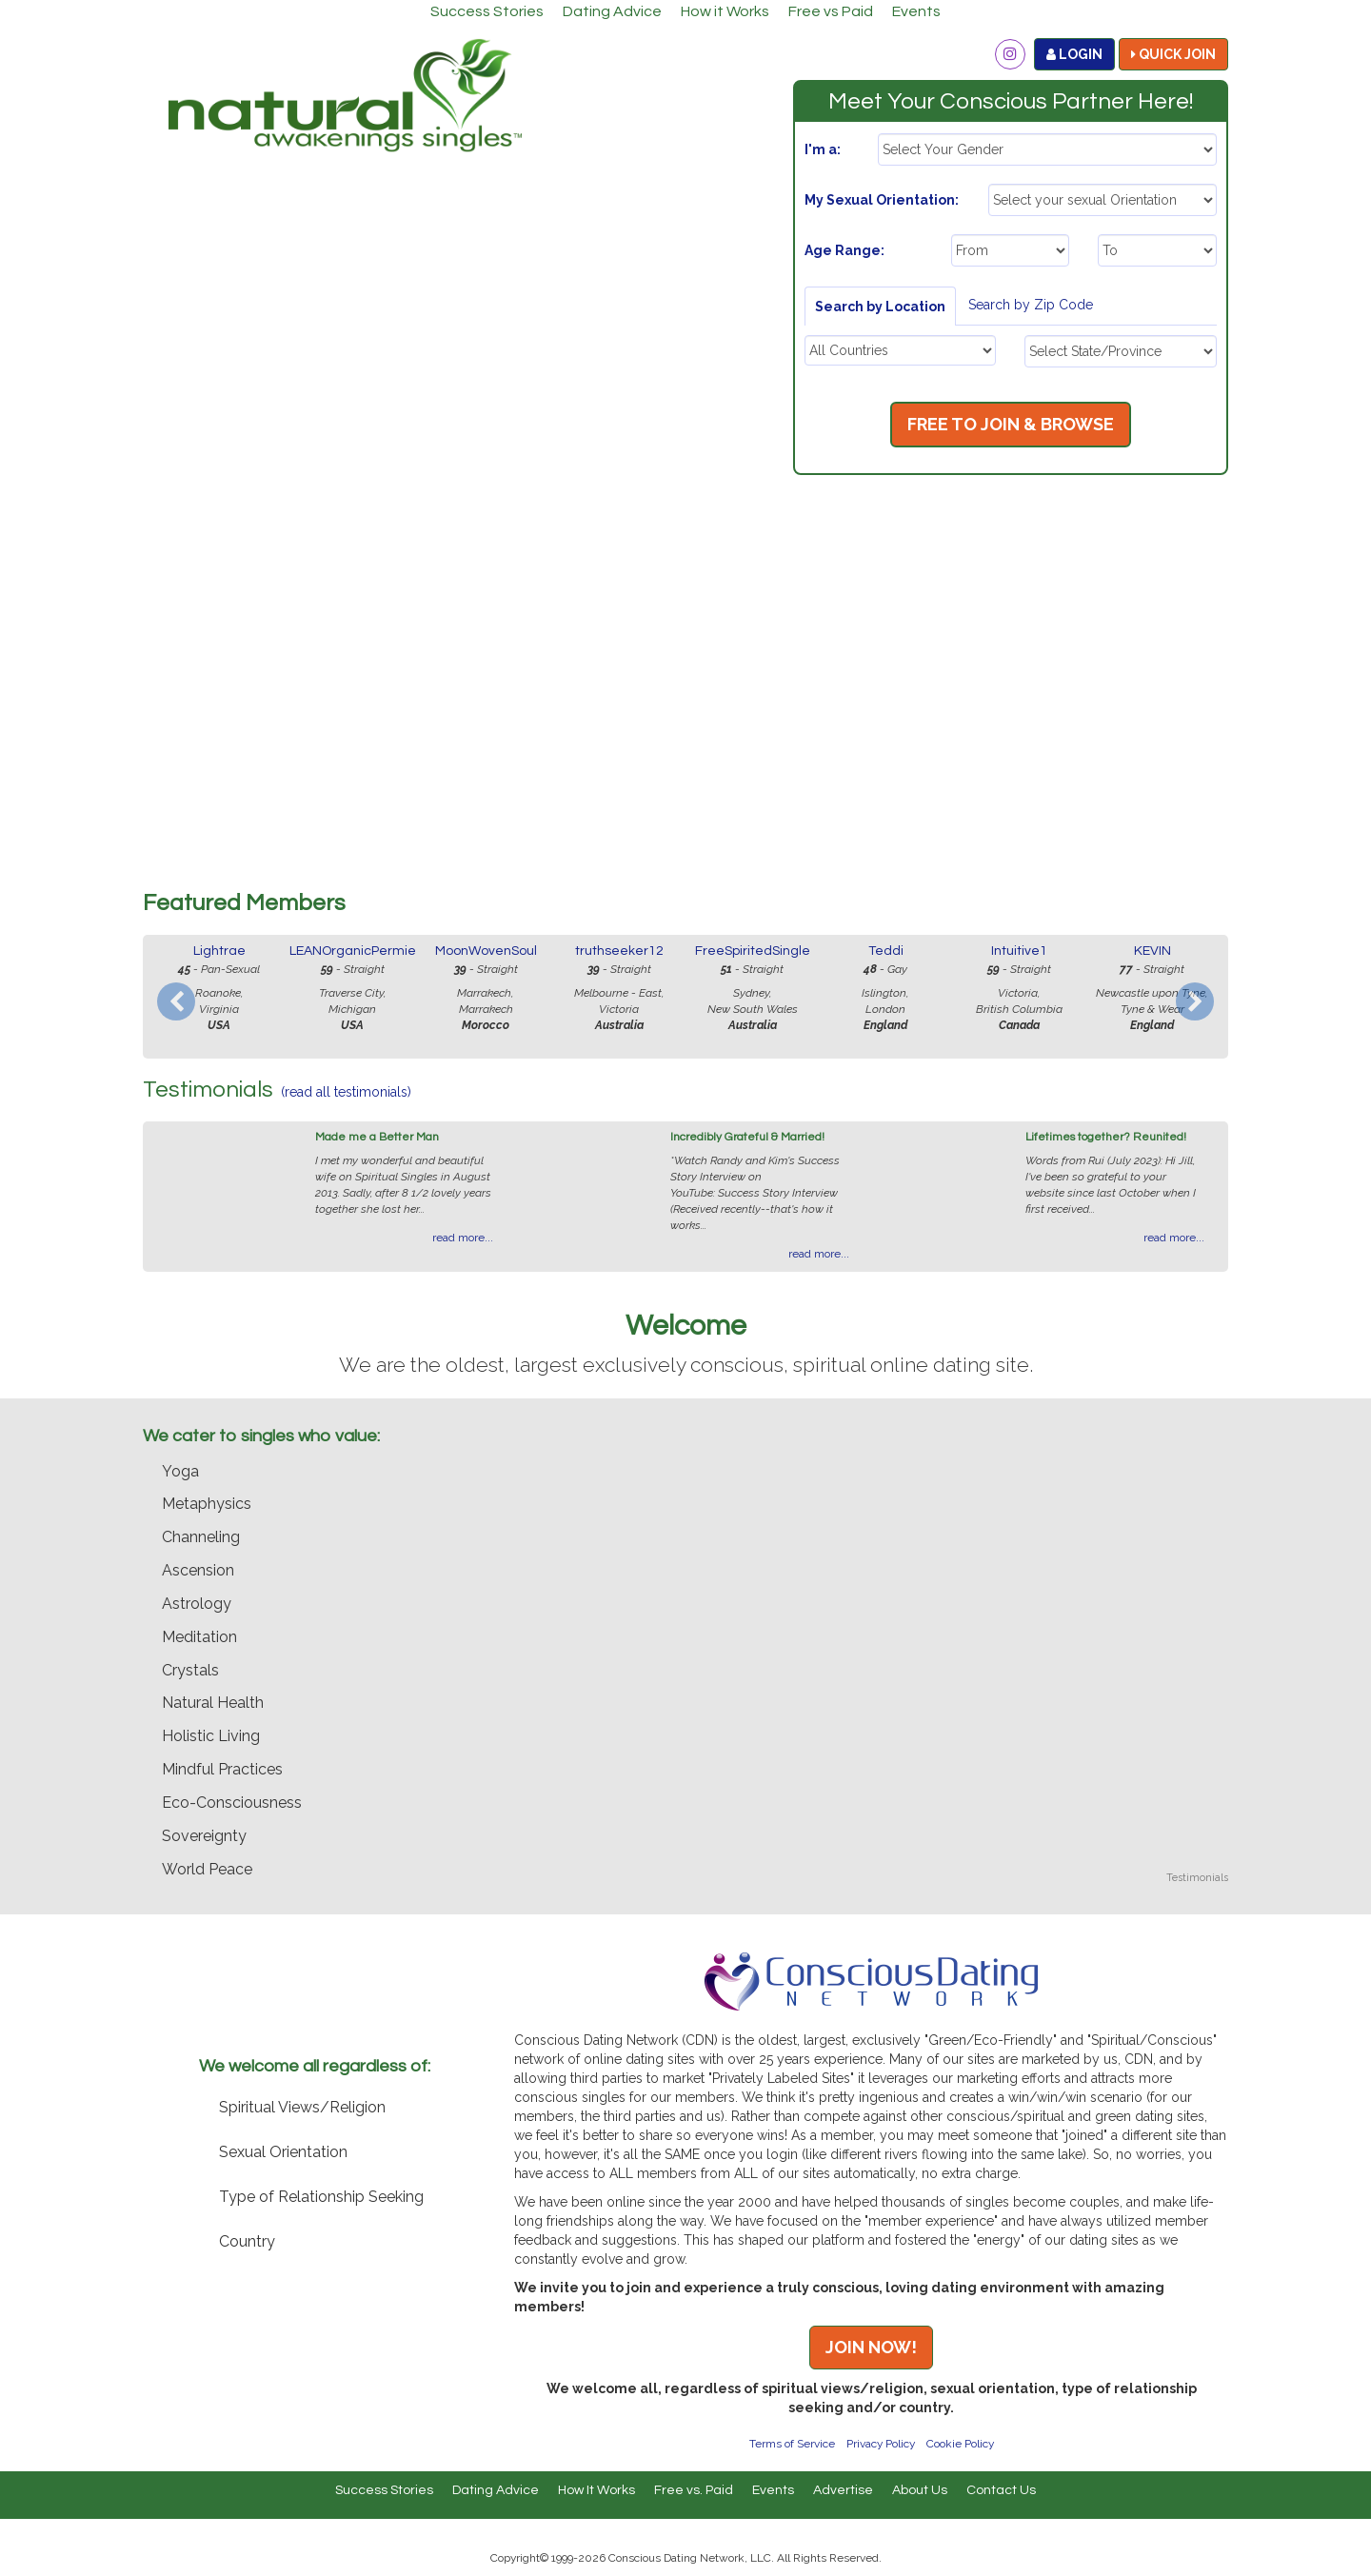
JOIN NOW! (871, 2347)
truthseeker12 (619, 951)
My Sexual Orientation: (882, 200)
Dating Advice (612, 11)
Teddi (886, 951)
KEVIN (1152, 951)
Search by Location (880, 306)
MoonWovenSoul (486, 951)
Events (916, 11)
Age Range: (844, 250)
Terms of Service (792, 2443)
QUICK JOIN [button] (1173, 54)
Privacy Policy (880, 2443)
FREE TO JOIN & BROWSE (1010, 424)
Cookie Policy (960, 2443)
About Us (919, 2490)
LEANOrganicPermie (352, 951)
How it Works (725, 11)
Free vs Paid (830, 11)
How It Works (596, 2490)
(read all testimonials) (346, 1092)
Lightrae (219, 951)
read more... (462, 1237)
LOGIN (1074, 54)
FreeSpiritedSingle (752, 951)
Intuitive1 (1019, 951)
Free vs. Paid (693, 2490)
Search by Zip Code (1030, 304)
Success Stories (487, 11)
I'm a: (823, 149)
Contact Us (1001, 2490)
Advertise (843, 2490)
